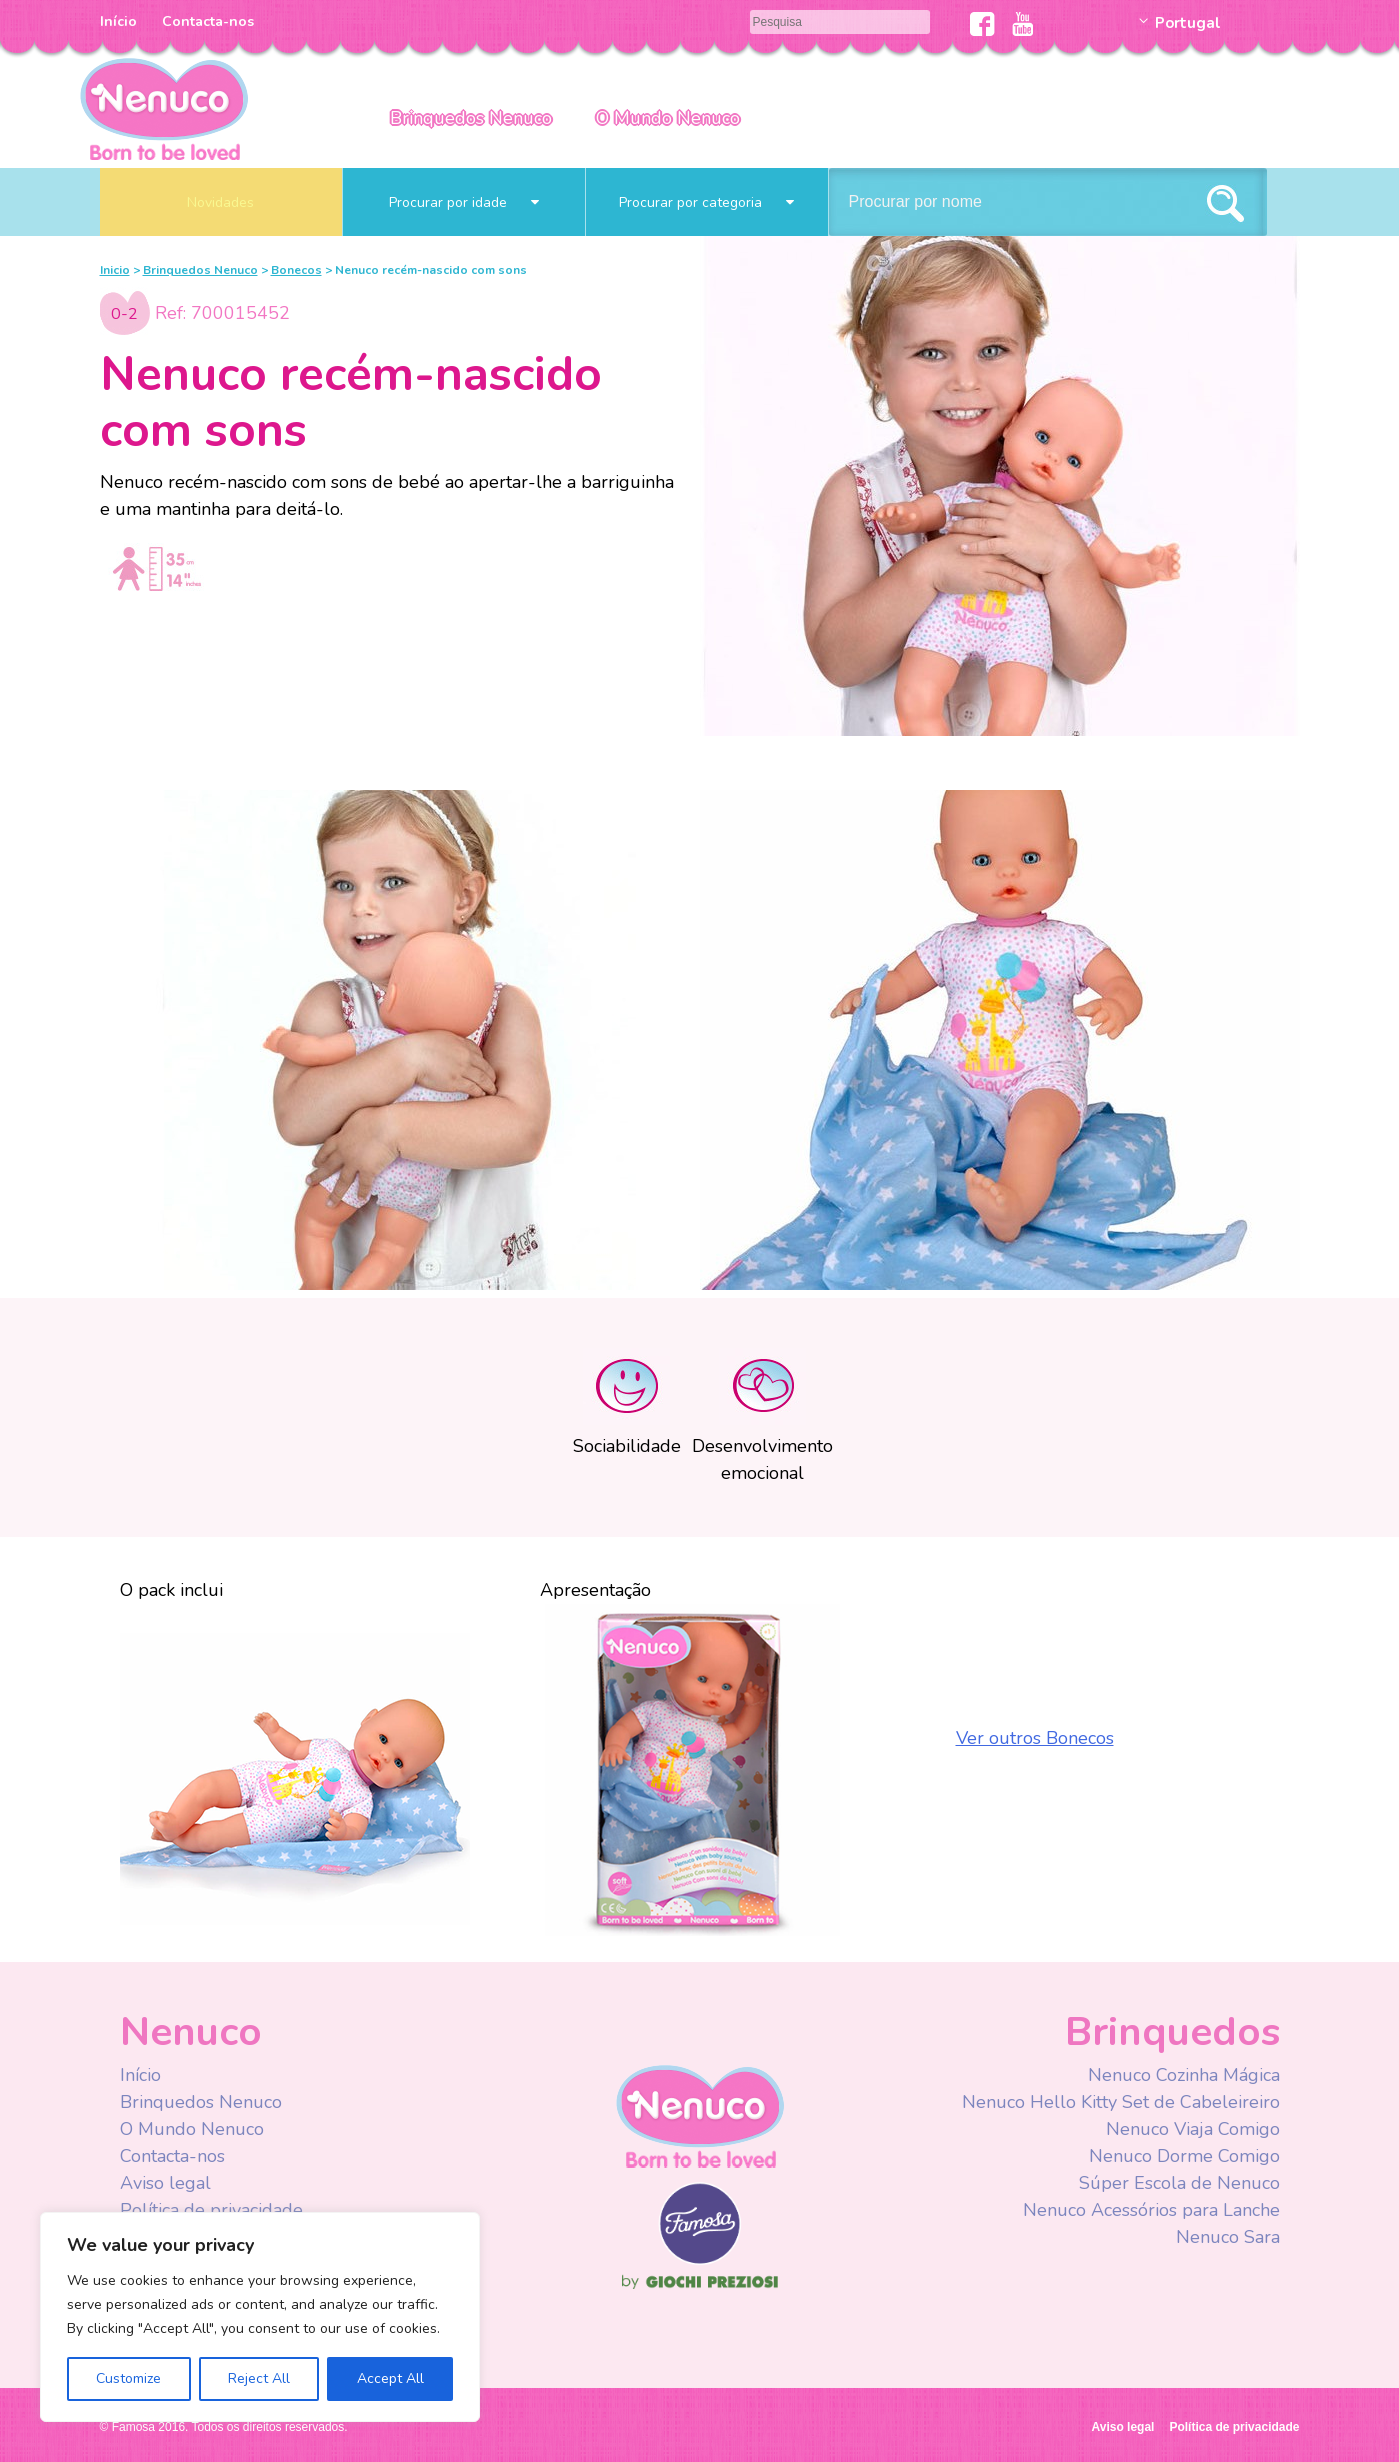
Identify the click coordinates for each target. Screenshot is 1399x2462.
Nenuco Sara (1228, 2237)
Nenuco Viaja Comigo (1193, 2129)
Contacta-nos (208, 21)
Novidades (220, 202)
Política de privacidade (211, 2210)
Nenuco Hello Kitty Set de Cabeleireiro (1121, 2102)
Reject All (259, 2378)
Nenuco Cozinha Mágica (1184, 2075)
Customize (128, 2378)
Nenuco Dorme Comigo (1184, 2156)
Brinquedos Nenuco (471, 118)
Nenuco (700, 2115)
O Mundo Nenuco (668, 118)
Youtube (1022, 24)
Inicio (115, 270)
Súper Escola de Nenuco (1179, 2183)
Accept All (390, 2378)
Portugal (1188, 23)
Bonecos (296, 270)
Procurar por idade (464, 202)
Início (118, 21)
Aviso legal (165, 2183)
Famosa (700, 2260)
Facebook (982, 24)
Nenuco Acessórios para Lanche (1151, 2210)
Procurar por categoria (706, 202)
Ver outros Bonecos (1035, 1738)
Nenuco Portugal (164, 107)
